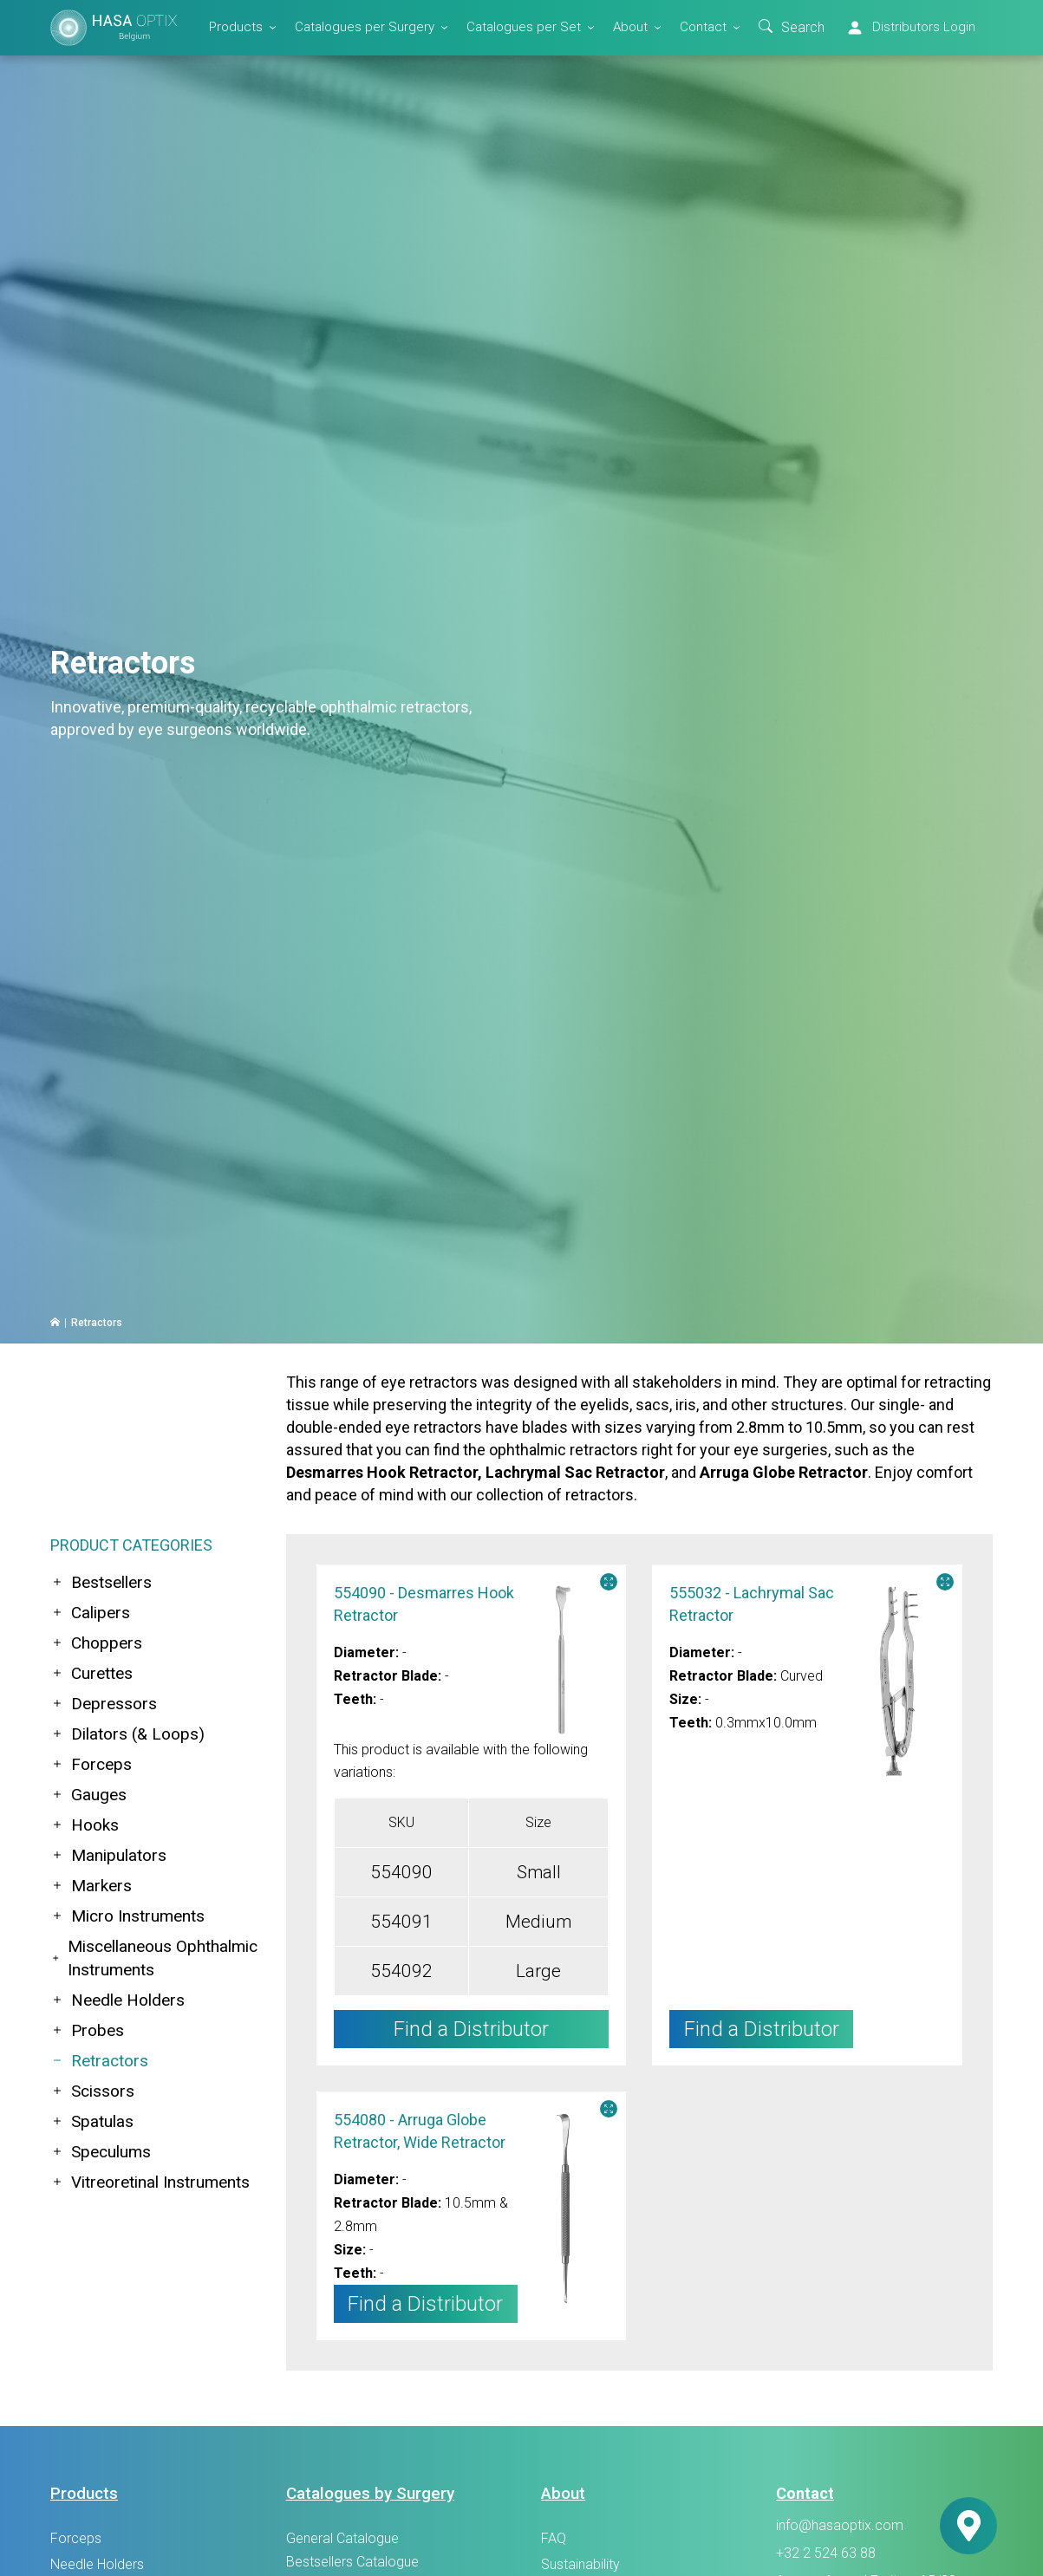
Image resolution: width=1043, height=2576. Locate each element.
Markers (91, 1886)
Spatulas (92, 2121)
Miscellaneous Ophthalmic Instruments (153, 1958)
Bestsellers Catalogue (352, 2561)
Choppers (96, 1643)
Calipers (90, 1613)
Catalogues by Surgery (370, 2493)
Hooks (84, 1825)
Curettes (91, 1673)
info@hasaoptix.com (839, 2526)
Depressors (103, 1704)
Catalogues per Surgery (364, 27)
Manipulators (108, 1855)
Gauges (88, 1795)
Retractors (99, 2061)
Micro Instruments (127, 1916)
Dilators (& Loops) (127, 1734)
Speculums (100, 2152)
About (630, 27)
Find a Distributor (761, 2029)
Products (236, 27)
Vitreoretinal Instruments (150, 2182)
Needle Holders (117, 2000)
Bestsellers (101, 1582)
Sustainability (580, 2564)
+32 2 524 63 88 (826, 2553)
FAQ (553, 2538)
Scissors (92, 2091)
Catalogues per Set (523, 27)
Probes (87, 2030)
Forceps (91, 1764)
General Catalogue (342, 2538)
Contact (703, 27)
